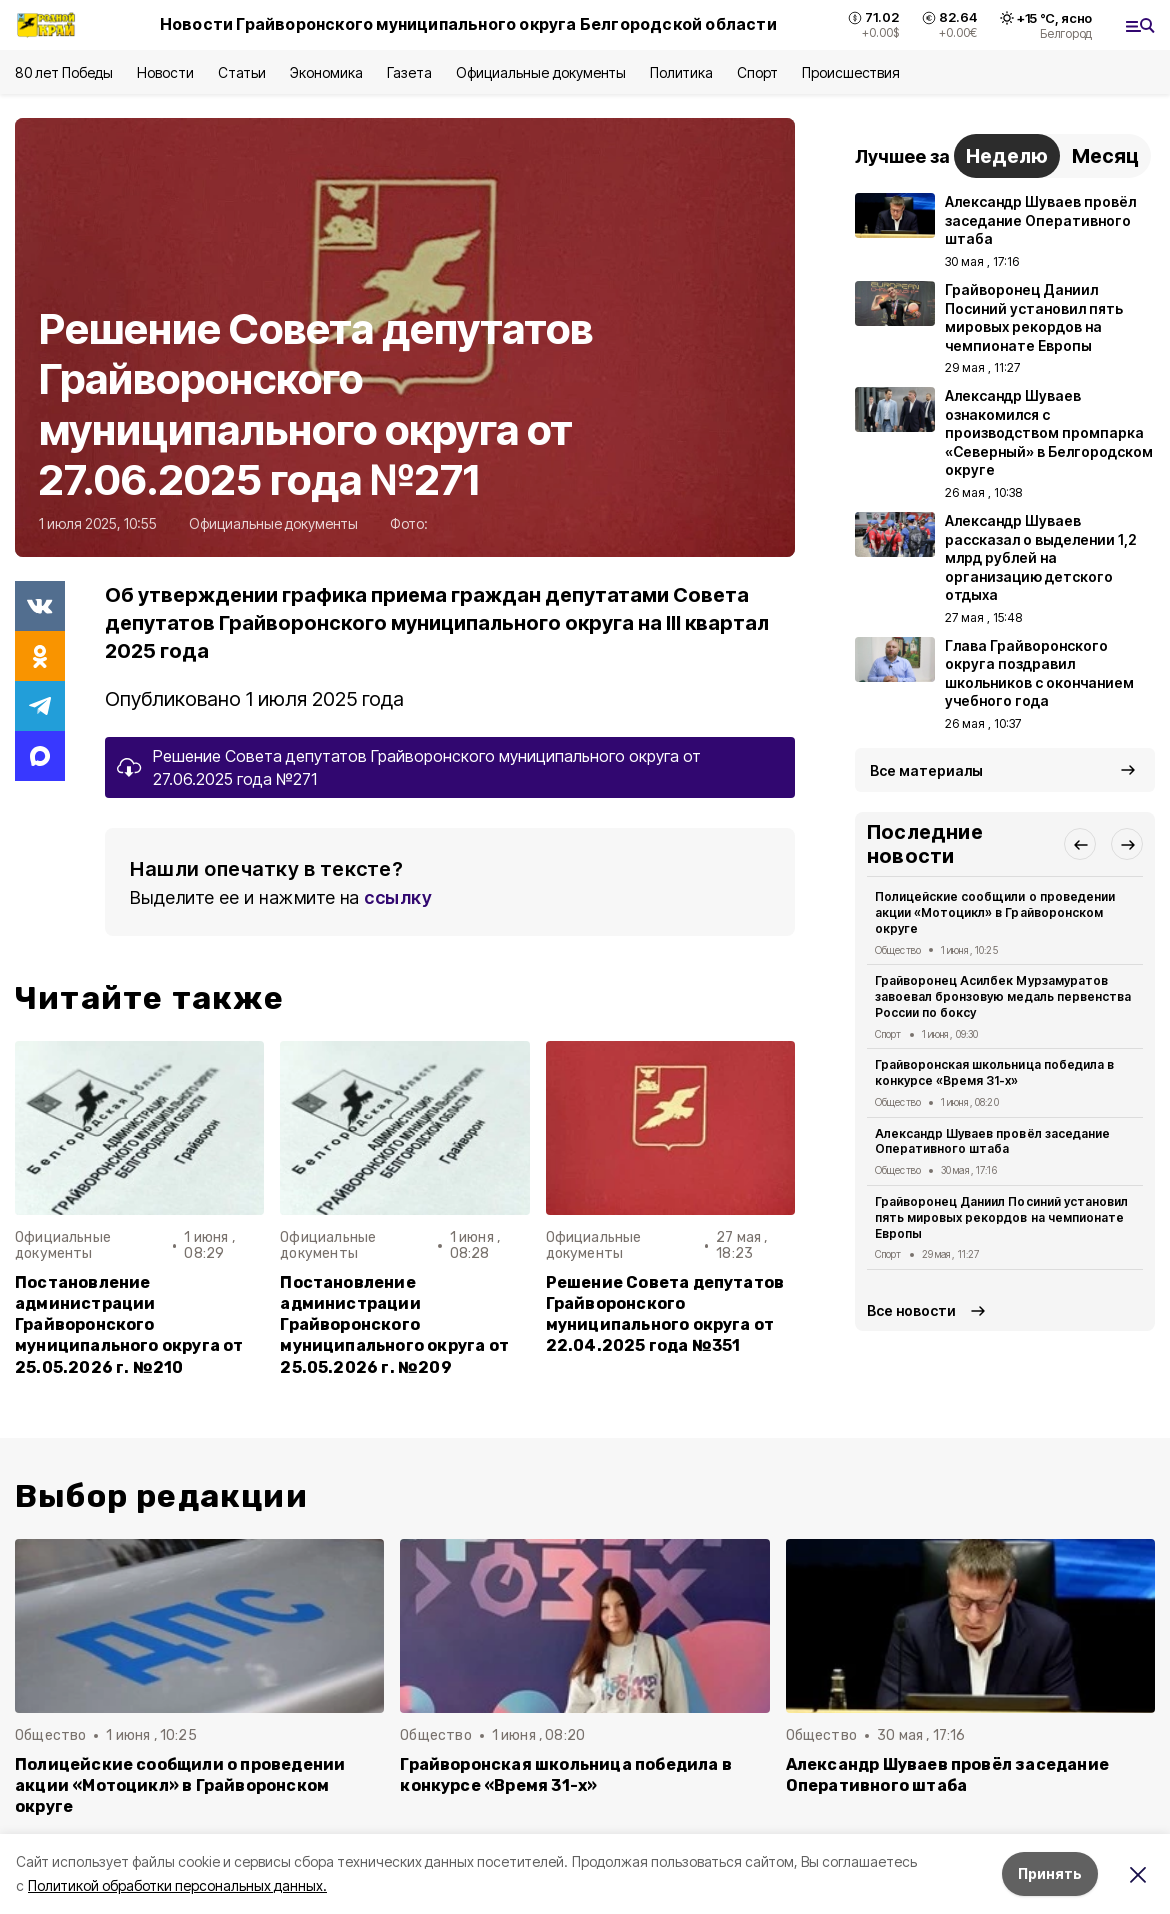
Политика (681, 72)
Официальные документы (541, 72)
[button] (1080, 844)
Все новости (911, 1310)
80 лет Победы (64, 72)
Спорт (757, 72)
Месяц (1105, 156)
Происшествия (851, 72)
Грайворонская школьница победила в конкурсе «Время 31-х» (994, 1072)
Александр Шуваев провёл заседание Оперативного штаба (992, 1141)
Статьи (242, 72)
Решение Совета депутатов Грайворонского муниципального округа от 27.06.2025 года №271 (427, 767)
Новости (165, 72)
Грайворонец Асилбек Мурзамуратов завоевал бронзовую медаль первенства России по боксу (1003, 996)
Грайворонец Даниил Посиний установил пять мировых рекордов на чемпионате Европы (1001, 1217)
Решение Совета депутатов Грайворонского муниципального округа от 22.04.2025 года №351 (665, 1314)
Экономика (326, 72)
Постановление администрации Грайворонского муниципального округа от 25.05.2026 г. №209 (394, 1324)
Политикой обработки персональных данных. (177, 1885)
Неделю (1007, 156)
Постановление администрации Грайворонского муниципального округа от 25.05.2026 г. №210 (129, 1324)
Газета (409, 72)
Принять (1050, 1873)
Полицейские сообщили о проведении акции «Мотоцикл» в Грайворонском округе (995, 912)
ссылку (398, 897)
